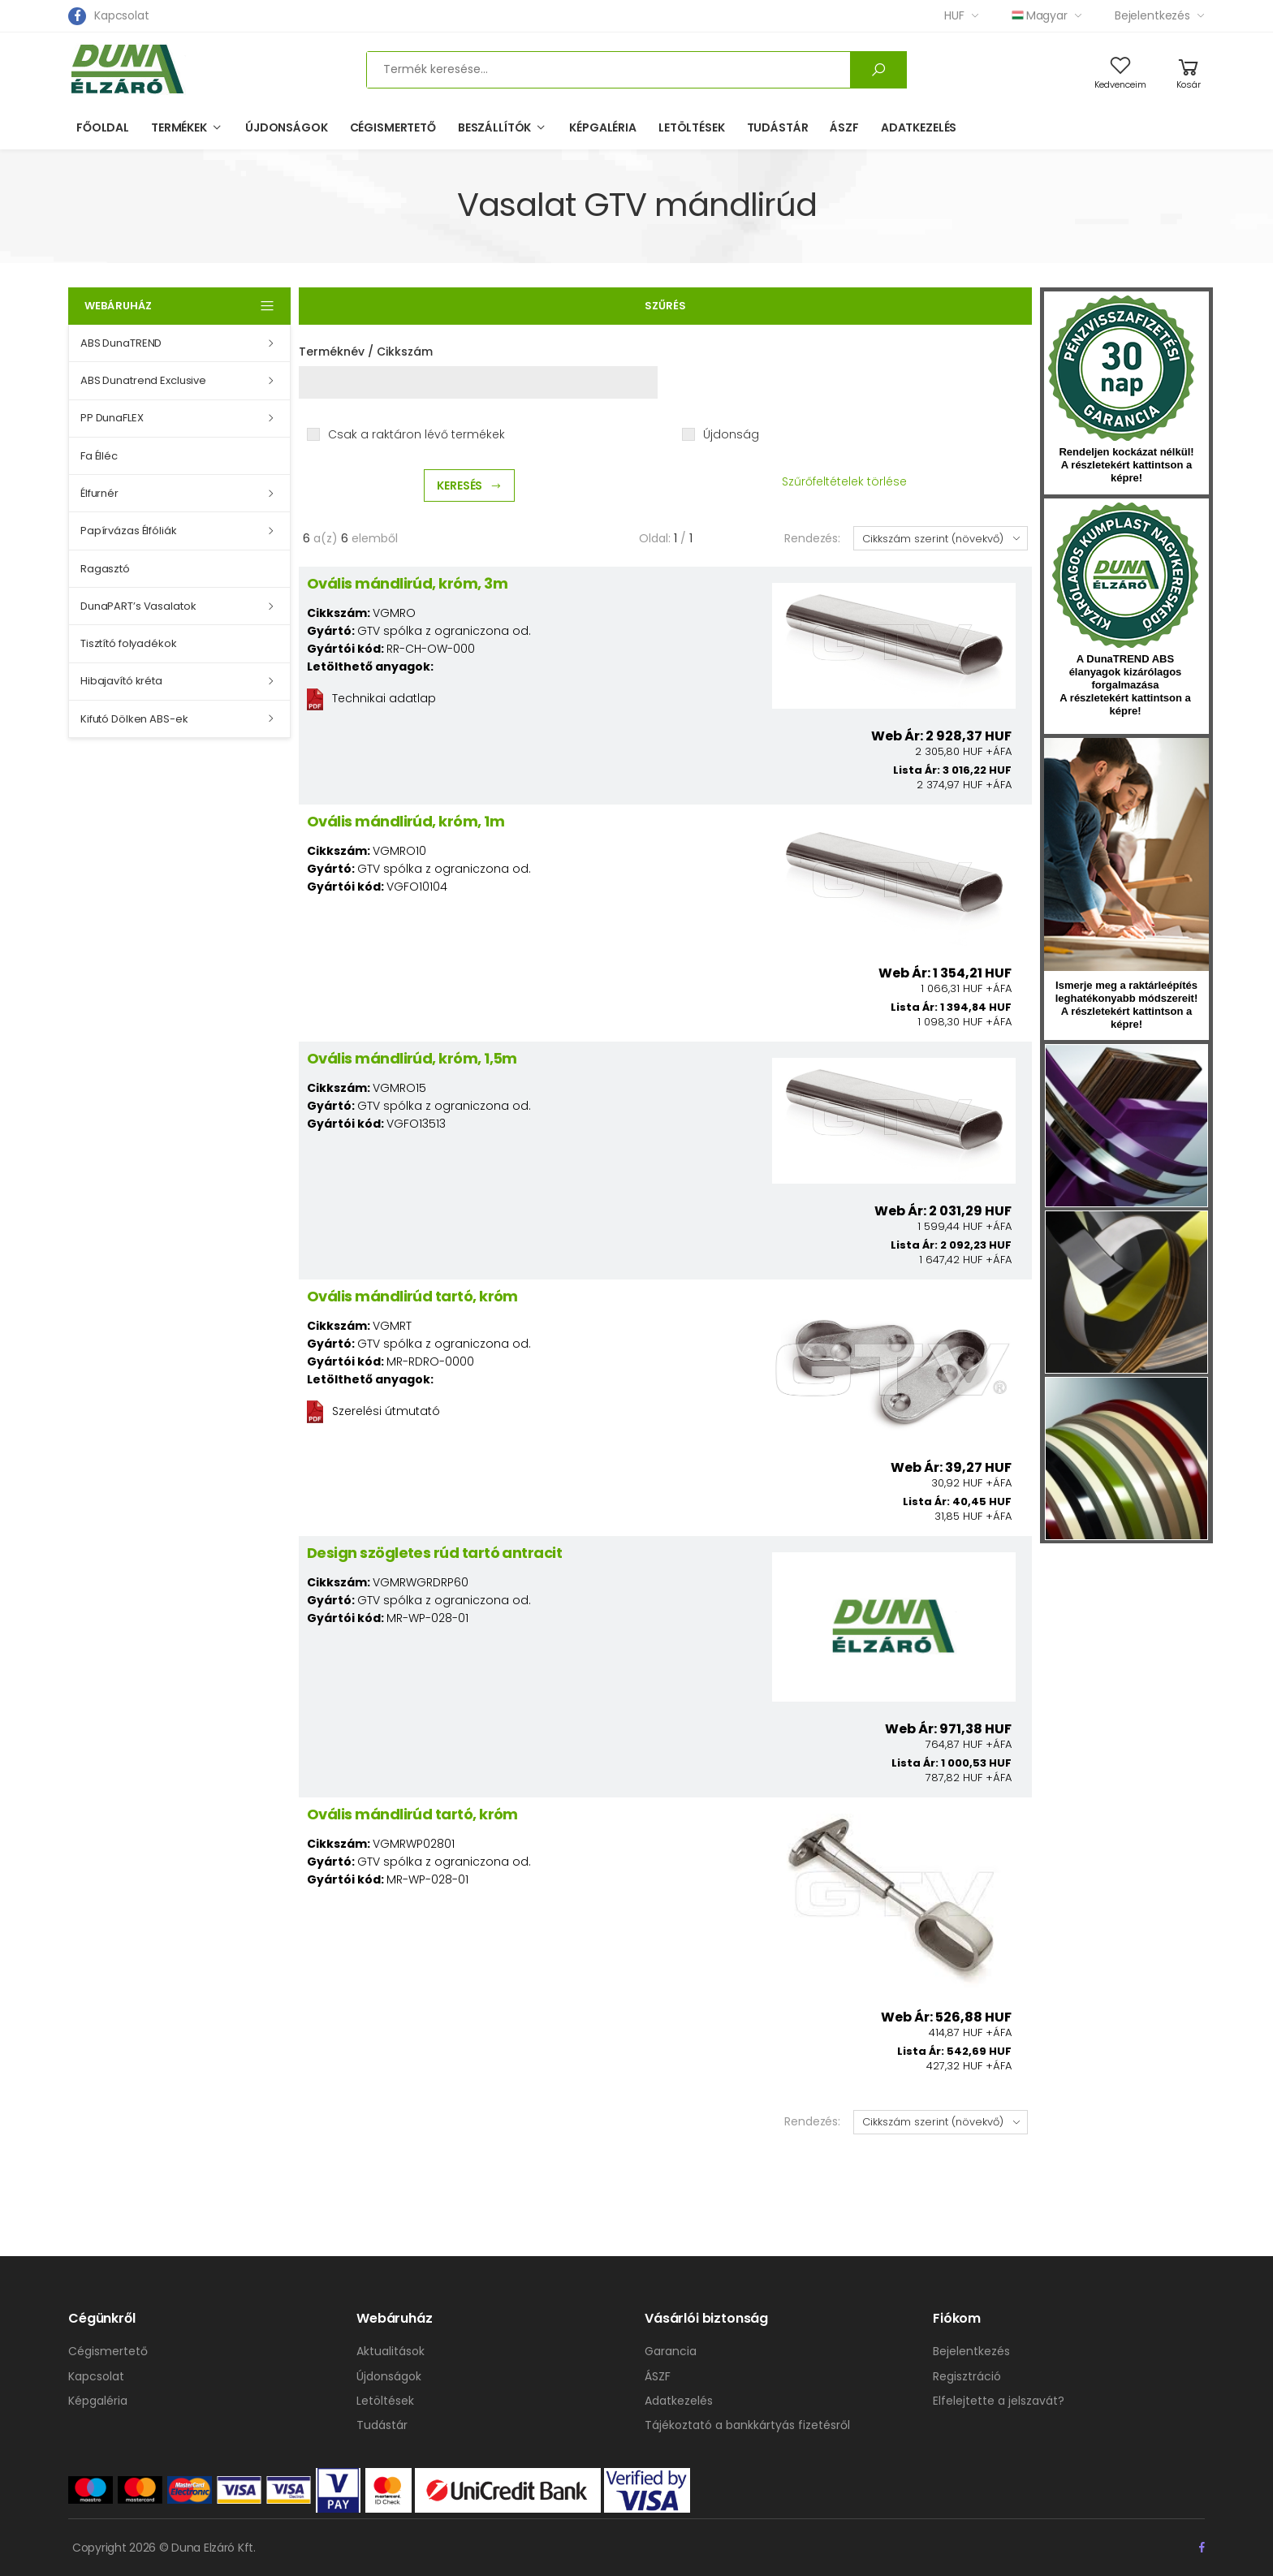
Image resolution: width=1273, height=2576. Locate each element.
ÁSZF (844, 127)
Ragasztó (105, 568)
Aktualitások (390, 2351)
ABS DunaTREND (121, 343)
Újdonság (731, 434)
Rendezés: (812, 538)
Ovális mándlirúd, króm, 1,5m (412, 1058)
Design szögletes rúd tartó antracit (434, 1553)
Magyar (1040, 15)
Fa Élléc (99, 456)
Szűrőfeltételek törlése (844, 481)
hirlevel (1126, 854)
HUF (954, 15)
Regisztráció (967, 2376)
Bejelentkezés (1152, 15)
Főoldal (102, 127)
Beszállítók (494, 127)
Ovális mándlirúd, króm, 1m (405, 821)
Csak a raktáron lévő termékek (416, 434)
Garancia (671, 2351)
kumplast (1125, 575)
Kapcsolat (121, 15)
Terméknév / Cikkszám (366, 351)
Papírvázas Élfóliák (128, 530)
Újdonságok (286, 127)
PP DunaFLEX (112, 417)
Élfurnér (99, 493)
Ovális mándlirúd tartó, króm (412, 1296)
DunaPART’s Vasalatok (138, 606)
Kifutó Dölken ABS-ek (134, 719)
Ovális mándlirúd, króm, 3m (407, 583)
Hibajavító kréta (121, 680)
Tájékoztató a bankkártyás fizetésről (747, 2425)
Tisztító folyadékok (128, 643)
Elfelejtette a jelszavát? (998, 2401)
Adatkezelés (918, 127)
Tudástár (778, 127)
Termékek (179, 127)
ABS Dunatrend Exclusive (143, 380)
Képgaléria (602, 127)
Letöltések (691, 127)
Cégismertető (393, 127)
